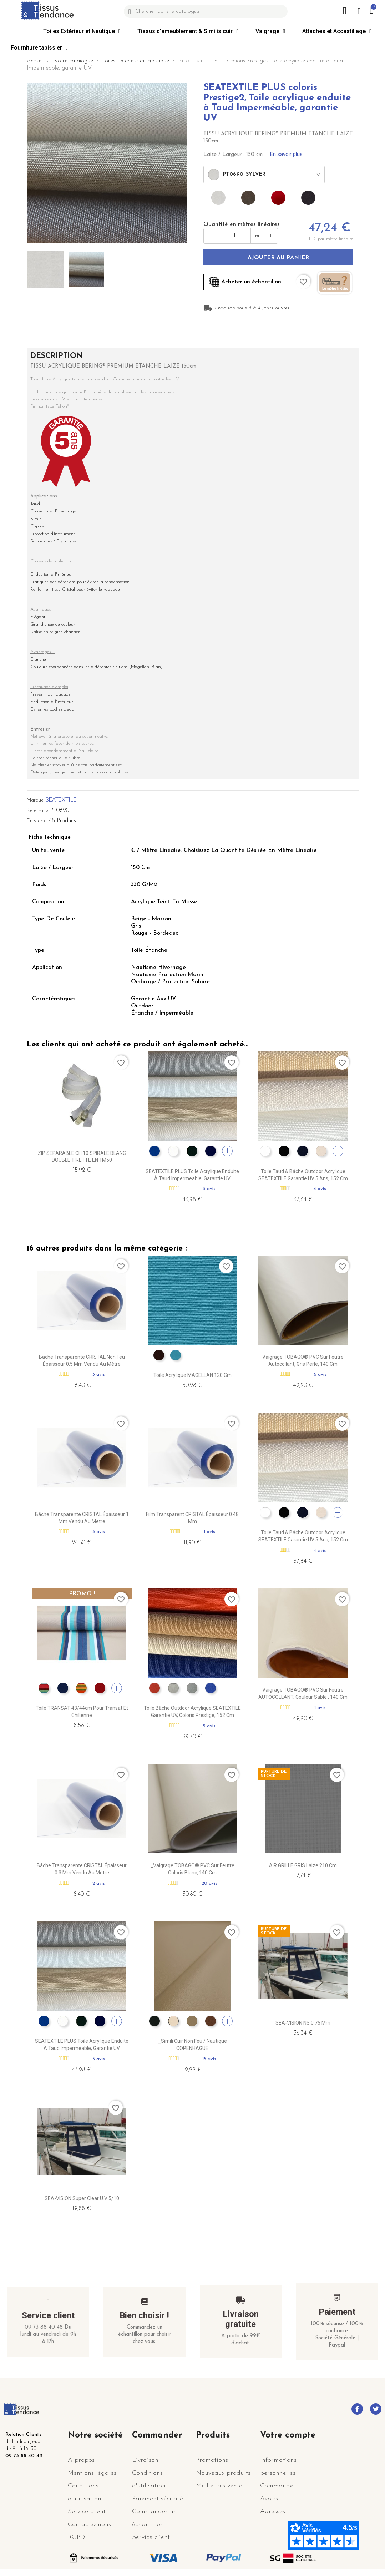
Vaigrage (270, 31)
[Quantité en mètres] (235, 235)
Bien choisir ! (144, 2315)
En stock (36, 821)
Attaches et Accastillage (336, 31)
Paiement (337, 2312)
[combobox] (264, 174)
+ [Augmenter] (271, 235)
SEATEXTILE (60, 799)
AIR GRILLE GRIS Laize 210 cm (303, 1865)
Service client (48, 2315)
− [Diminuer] (211, 235)
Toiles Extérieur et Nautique (82, 31)
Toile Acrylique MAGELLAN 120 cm (192, 1375)
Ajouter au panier (278, 258)
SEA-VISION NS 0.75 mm (302, 2023)
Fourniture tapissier (39, 47)
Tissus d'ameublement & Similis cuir (187, 31)
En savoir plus (286, 154)
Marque (35, 800)
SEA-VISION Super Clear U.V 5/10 (82, 2198)
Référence (37, 810)
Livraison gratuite (241, 2319)
